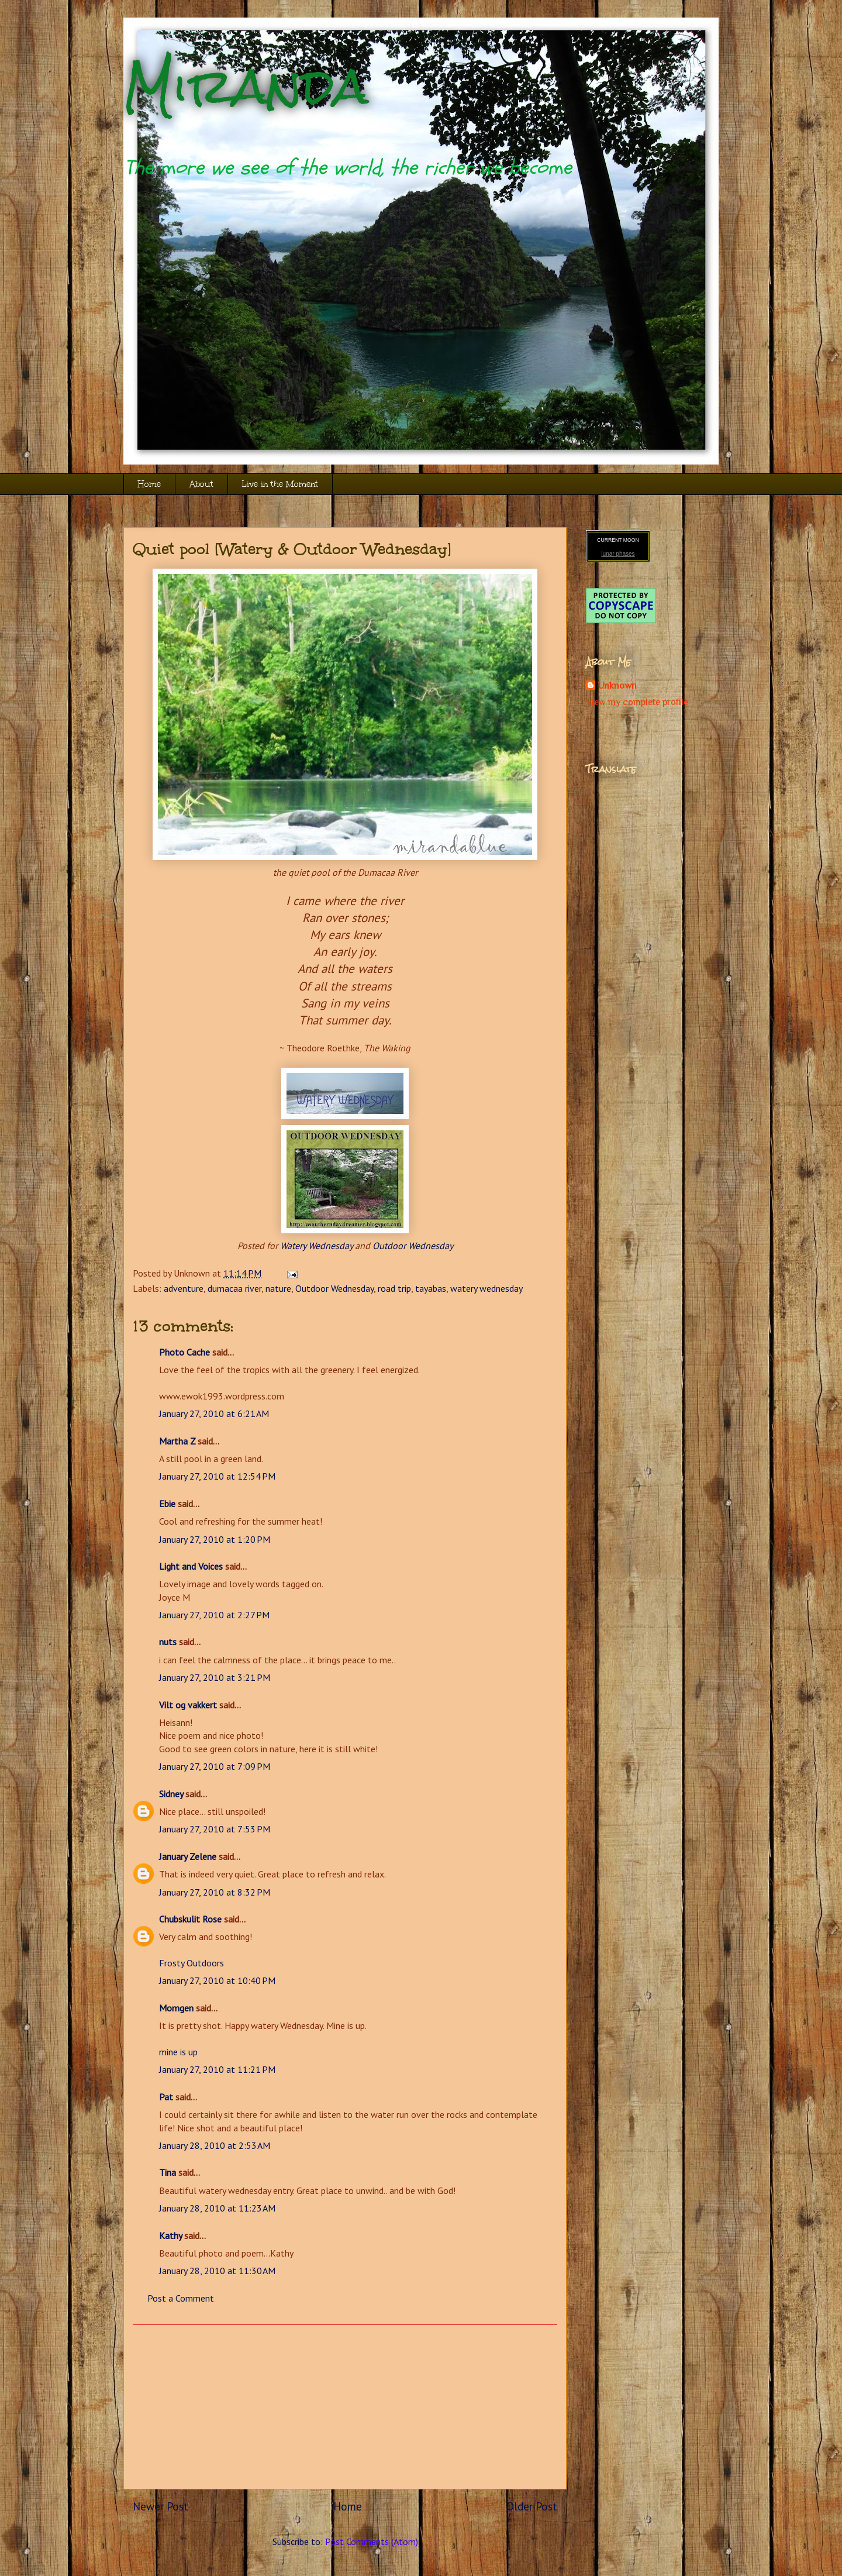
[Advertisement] (345, 2407)
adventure (183, 1288)
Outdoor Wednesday (412, 1245)
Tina (167, 2172)
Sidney (171, 1794)
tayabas (430, 1288)
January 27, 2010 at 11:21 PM (217, 2069)
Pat (166, 2097)
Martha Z (177, 1441)
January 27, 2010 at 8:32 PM (214, 1892)
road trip (394, 1288)
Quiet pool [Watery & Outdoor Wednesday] (292, 548)
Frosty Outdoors (191, 1963)
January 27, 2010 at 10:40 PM (217, 1980)
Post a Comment (180, 2298)
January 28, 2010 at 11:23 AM (217, 2208)
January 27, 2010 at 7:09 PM (214, 1766)
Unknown (617, 685)
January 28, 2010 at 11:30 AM (217, 2270)
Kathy (170, 2235)
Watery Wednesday (316, 1245)
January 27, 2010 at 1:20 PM (214, 1539)
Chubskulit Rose (190, 1919)
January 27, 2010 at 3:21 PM (214, 1677)
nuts (168, 1642)
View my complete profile (637, 702)
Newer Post (160, 2506)
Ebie (167, 1503)
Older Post (531, 2506)
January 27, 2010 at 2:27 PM (214, 1615)
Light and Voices (191, 1566)
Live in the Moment (280, 484)
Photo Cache (184, 1352)
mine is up (178, 2052)
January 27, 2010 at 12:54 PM (217, 1476)
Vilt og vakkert (188, 1705)
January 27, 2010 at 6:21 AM (214, 1413)
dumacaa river (234, 1288)
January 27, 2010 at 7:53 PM (214, 1829)
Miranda (245, 86)
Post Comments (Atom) (371, 2541)
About (201, 484)
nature (278, 1288)
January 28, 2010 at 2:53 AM (214, 2145)
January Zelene (187, 1856)
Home (149, 484)
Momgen (176, 2008)
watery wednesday (486, 1288)
